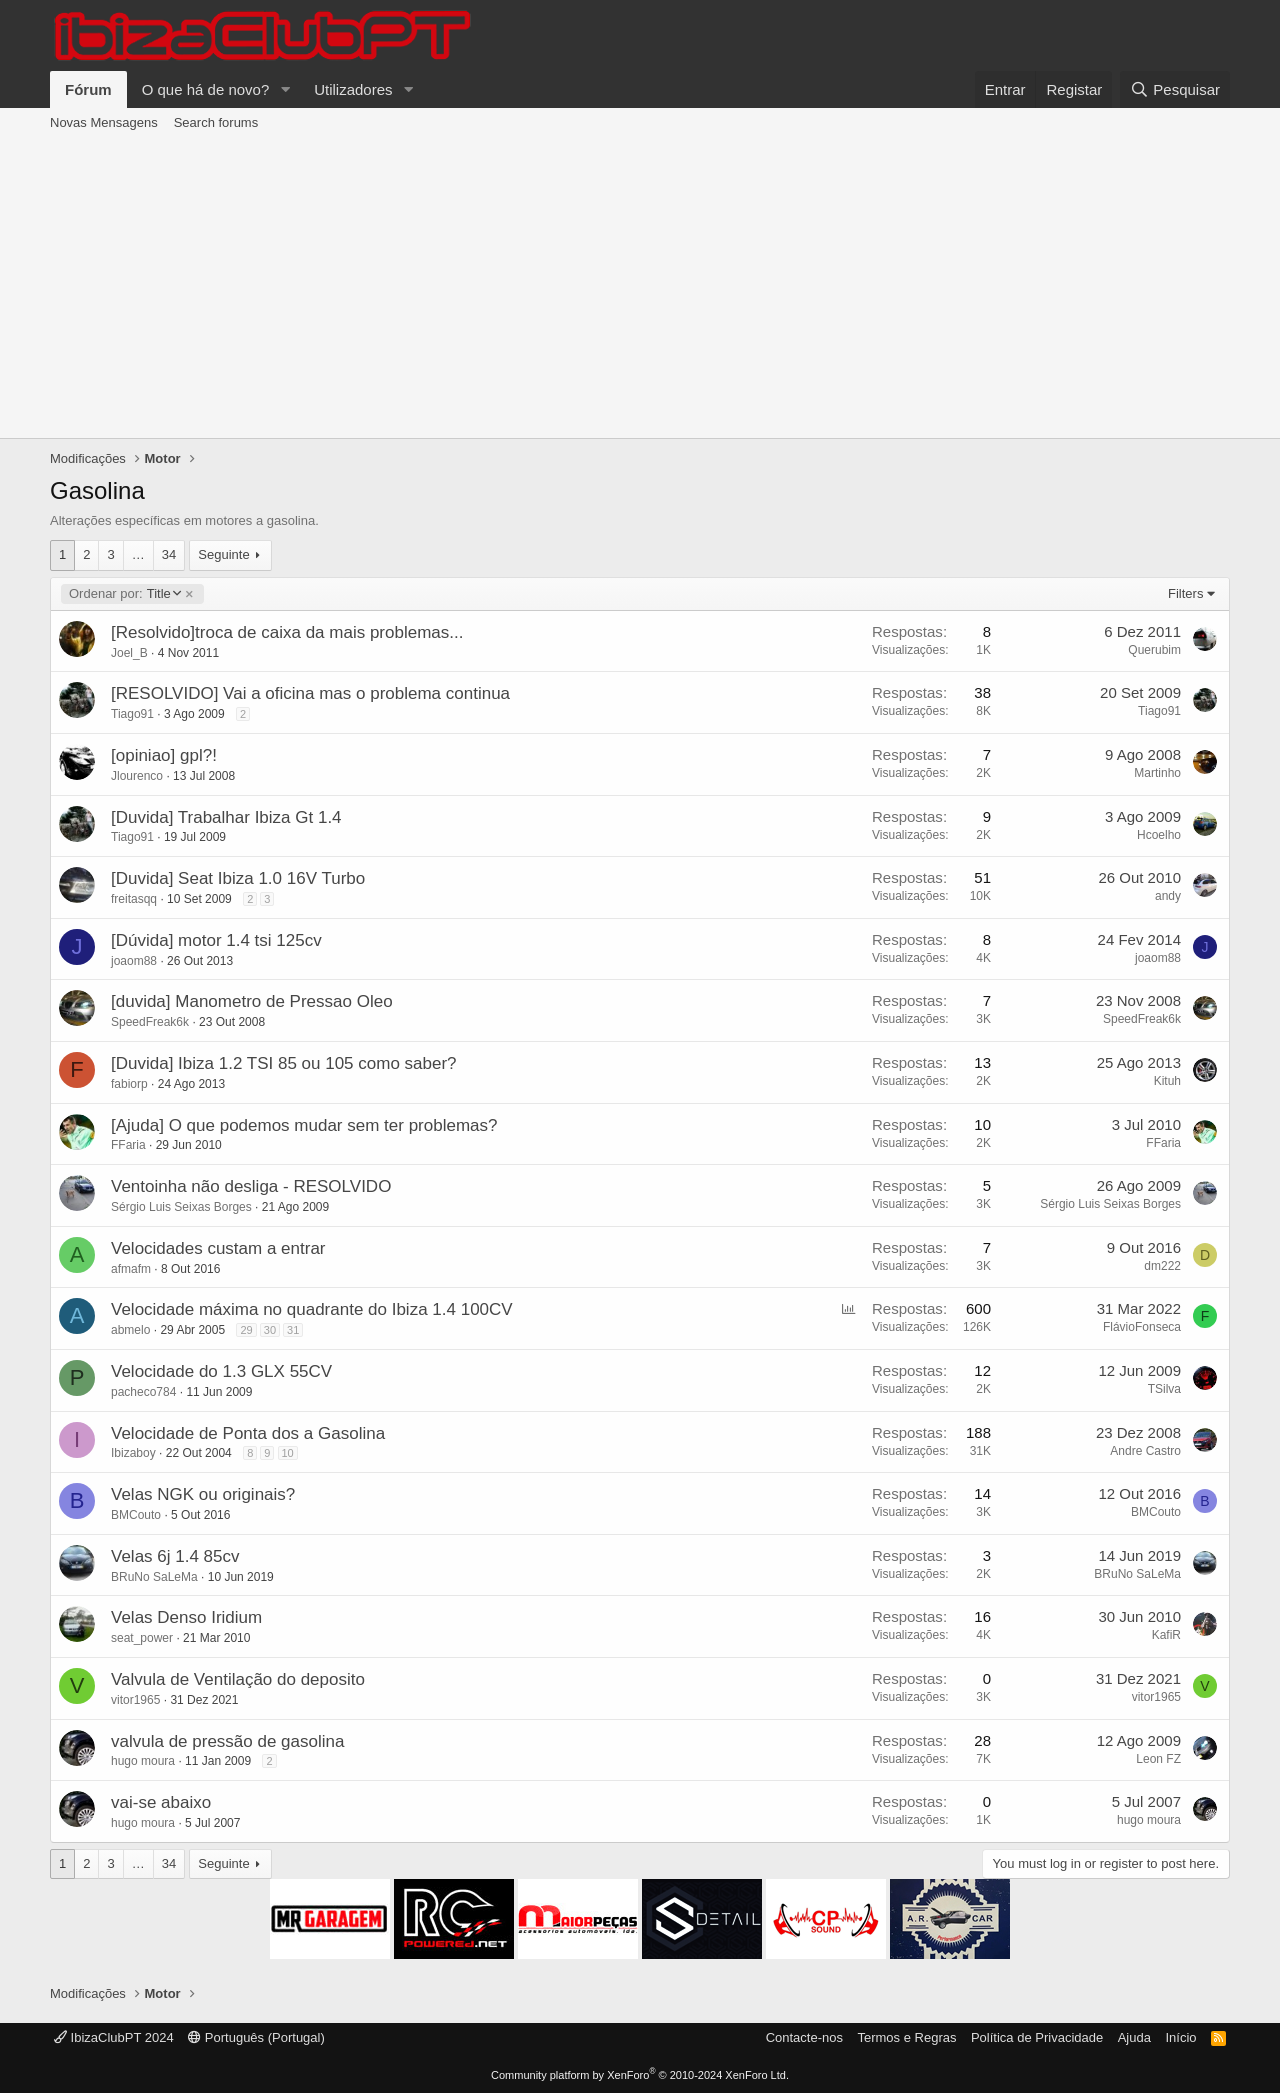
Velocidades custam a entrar (218, 1248)
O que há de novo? (206, 89)
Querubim (1154, 650)
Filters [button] (1185, 593)
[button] (285, 89)
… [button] (138, 554)
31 (293, 1330)
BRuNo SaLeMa (154, 1577)
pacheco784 (143, 1392)
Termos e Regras (906, 2037)
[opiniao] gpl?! (164, 755)
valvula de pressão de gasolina (227, 1741)
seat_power (142, 1638)
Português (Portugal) (256, 2037)
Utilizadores (353, 89)
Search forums (216, 122)
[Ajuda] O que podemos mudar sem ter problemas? (304, 1125)
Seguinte (223, 554)
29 (246, 1330)
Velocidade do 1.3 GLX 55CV (221, 1371)
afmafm (131, 1269)
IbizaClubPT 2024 (114, 2037)
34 (169, 554)
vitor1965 (135, 1700)
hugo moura (143, 1761)
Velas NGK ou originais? (203, 1494)
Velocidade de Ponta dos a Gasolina (248, 1433)
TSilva (1164, 1389)
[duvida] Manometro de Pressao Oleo (252, 1001)
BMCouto (136, 1515)
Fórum (88, 89)
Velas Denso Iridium (186, 1617)
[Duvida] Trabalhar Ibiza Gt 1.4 (226, 817)
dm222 (1162, 1266)
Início (1180, 2037)
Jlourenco (137, 776)
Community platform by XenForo (640, 2075)
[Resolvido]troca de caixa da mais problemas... (287, 632)
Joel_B (129, 653)
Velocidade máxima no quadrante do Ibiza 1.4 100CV (312, 1309)
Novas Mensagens (104, 122)
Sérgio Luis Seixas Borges (181, 1207)
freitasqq (134, 899)
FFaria (128, 1145)
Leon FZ (1158, 1759)
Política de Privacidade (1037, 2037)
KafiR (1166, 1635)
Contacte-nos (804, 2037)
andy (1168, 896)
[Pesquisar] (1175, 89)
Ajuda (1134, 2037)
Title (124, 594)
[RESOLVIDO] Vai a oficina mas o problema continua (310, 693)
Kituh (1167, 1081)
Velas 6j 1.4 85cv (175, 1556)
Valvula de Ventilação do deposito (238, 1679)
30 (270, 1330)
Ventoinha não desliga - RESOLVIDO (251, 1186)
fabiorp (129, 1084)
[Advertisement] (640, 288)
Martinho (1157, 773)
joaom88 (134, 961)
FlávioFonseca (1142, 1327)
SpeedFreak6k (150, 1022)
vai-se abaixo (161, 1802)
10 (288, 1453)
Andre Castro (1145, 1451)
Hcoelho (1159, 835)
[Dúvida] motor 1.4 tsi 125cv (216, 940)
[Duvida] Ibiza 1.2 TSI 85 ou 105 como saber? (284, 1063)
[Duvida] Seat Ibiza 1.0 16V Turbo (238, 878)
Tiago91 (132, 714)
